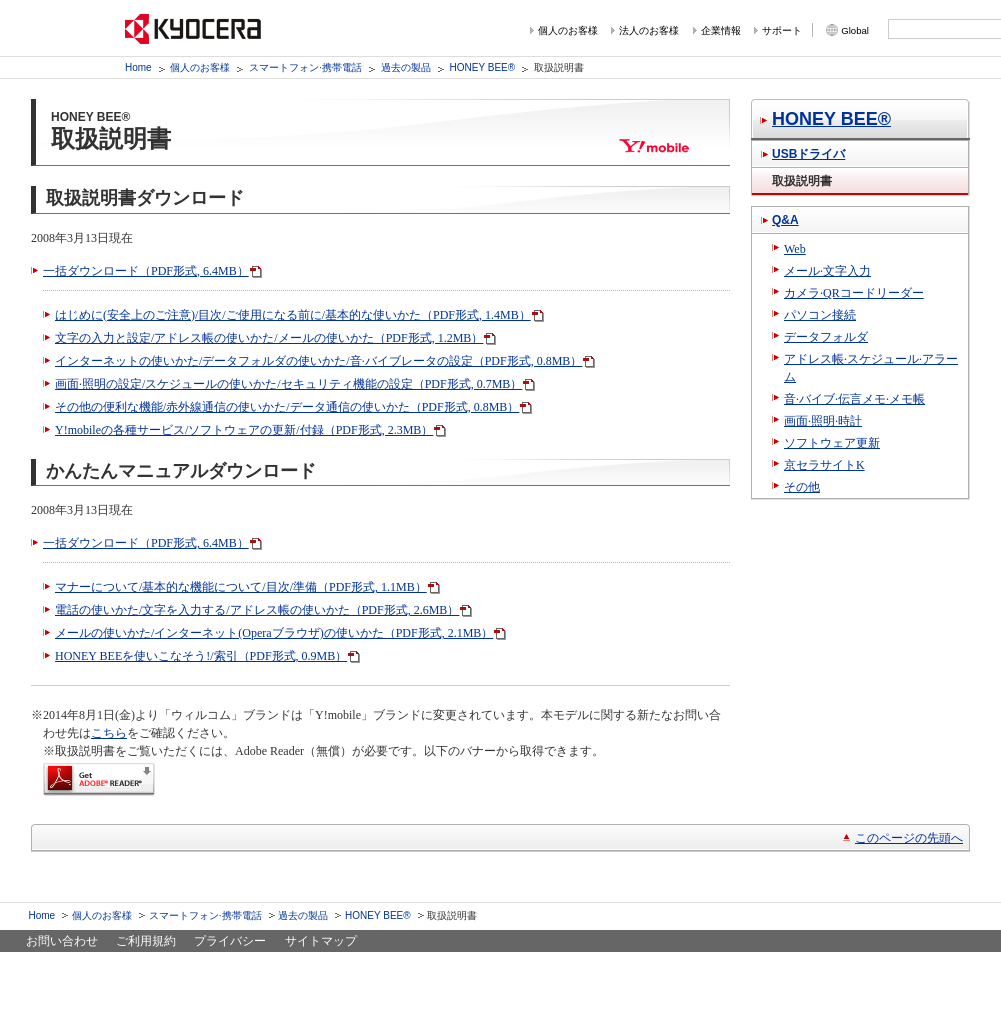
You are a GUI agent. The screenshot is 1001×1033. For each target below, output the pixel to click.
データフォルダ (826, 337)
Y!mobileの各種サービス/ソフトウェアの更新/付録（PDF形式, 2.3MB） (244, 430)
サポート (782, 30)
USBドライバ (808, 154)
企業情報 (721, 30)
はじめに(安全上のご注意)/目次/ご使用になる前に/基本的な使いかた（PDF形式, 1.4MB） (293, 315)
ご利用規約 (146, 941)
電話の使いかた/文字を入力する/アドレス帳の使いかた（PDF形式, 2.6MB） (257, 610)
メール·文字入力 (827, 271)
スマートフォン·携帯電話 (305, 67)
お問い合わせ (62, 941)
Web (795, 249)
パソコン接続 (820, 315)
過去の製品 (406, 67)
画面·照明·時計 (823, 421)
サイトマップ (321, 941)
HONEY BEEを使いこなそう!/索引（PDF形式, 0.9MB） (201, 656)
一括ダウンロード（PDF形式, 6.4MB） (146, 271)
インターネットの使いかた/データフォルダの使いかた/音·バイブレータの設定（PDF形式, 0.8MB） (318, 361)
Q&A (785, 220)
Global (855, 30)
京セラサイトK (824, 465)
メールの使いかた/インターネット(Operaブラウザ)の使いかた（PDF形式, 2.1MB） (274, 633)
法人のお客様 (649, 30)
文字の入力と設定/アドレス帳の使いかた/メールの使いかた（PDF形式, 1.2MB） (269, 338)
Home (138, 67)
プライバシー (230, 941)
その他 (802, 487)
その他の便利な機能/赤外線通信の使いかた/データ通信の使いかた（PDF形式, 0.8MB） (287, 407)
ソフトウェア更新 (832, 443)
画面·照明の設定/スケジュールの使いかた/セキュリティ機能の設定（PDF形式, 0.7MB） (288, 384)
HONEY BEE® (483, 67)
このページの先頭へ (909, 838)
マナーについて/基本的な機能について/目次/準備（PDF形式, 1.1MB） (241, 587)
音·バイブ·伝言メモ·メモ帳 (854, 399)
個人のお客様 (568, 30)
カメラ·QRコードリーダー (854, 293)
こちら (109, 733)
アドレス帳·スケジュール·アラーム (871, 368)
